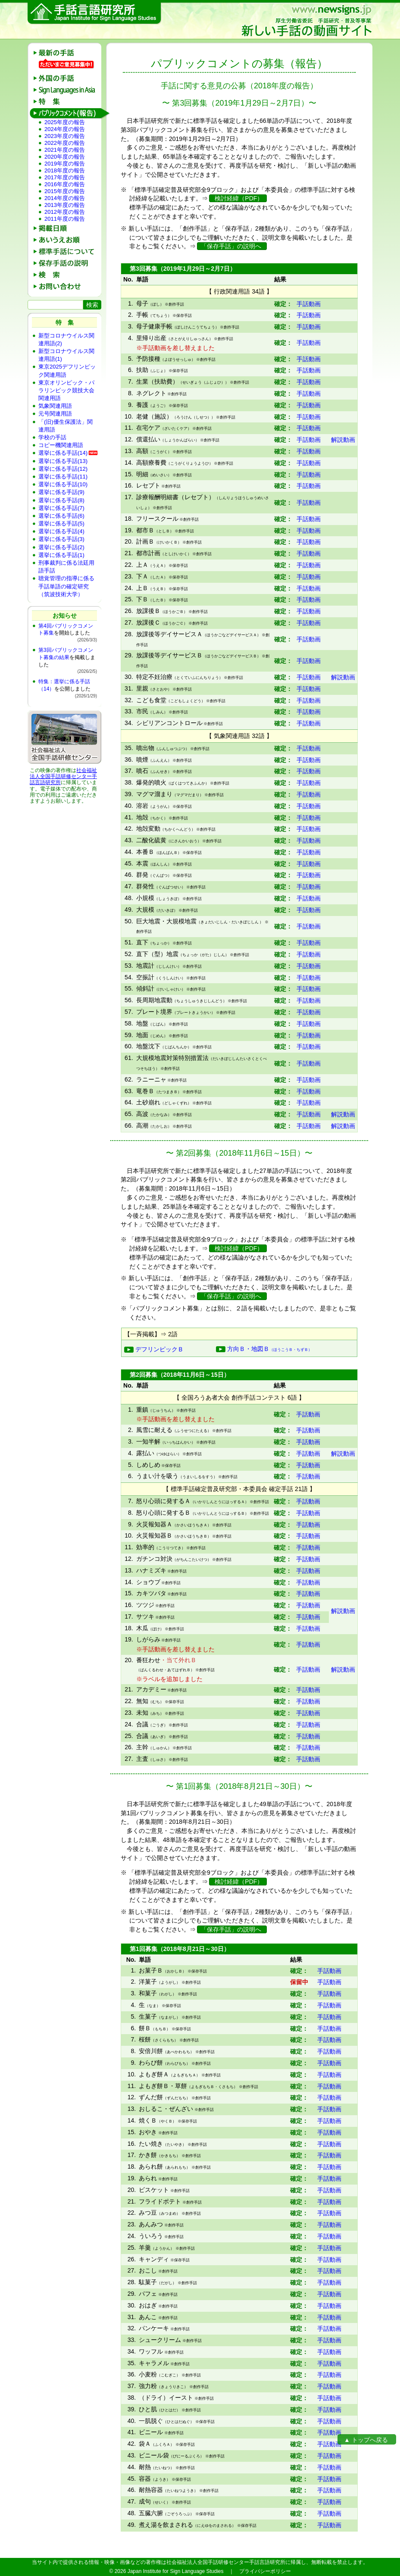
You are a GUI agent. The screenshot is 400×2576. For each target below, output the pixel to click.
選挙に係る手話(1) (61, 555)
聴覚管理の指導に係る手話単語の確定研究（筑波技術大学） (66, 586)
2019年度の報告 (64, 163)
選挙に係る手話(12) (63, 469)
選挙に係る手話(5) (61, 523)
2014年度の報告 (64, 198)
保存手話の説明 (67, 263)
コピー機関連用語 (60, 445)
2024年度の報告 (64, 129)
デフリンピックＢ (154, 1349)
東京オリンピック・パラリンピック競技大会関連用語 (66, 390)
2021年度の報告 (64, 150)
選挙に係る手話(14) (63, 453)
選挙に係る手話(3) (61, 539)
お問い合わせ (67, 286)
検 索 (67, 275)
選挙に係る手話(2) (61, 547)
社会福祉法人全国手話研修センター (63, 773)
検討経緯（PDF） (238, 198)
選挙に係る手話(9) (61, 492)
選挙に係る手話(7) (61, 508)
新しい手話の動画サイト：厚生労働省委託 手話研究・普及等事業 (306, 21)
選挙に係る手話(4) (61, 531)
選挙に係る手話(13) (63, 461)
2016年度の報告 (64, 184)
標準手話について (67, 251)
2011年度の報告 (64, 219)
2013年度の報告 (64, 205)
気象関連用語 (55, 406)
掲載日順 (67, 228)
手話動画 (309, 303)
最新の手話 (67, 53)
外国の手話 (67, 78)
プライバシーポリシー (265, 2571)
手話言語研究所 (95, 14)
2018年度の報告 (64, 170)
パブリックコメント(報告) (67, 113)
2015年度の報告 (64, 191)
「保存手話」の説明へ (232, 246)
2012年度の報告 (64, 212)
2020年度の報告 (64, 156)
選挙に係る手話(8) (61, 500)
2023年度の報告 (64, 136)
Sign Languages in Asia (67, 90)
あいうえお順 (67, 240)
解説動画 (343, 439)
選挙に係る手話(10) (63, 484)
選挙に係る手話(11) (63, 476)
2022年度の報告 (64, 143)
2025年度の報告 (64, 122)
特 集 (67, 101)
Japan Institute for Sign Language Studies (176, 2571)
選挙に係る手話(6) (61, 516)
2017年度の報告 (64, 177)
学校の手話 (52, 437)
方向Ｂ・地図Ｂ (264, 1348)
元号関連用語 (55, 413)
